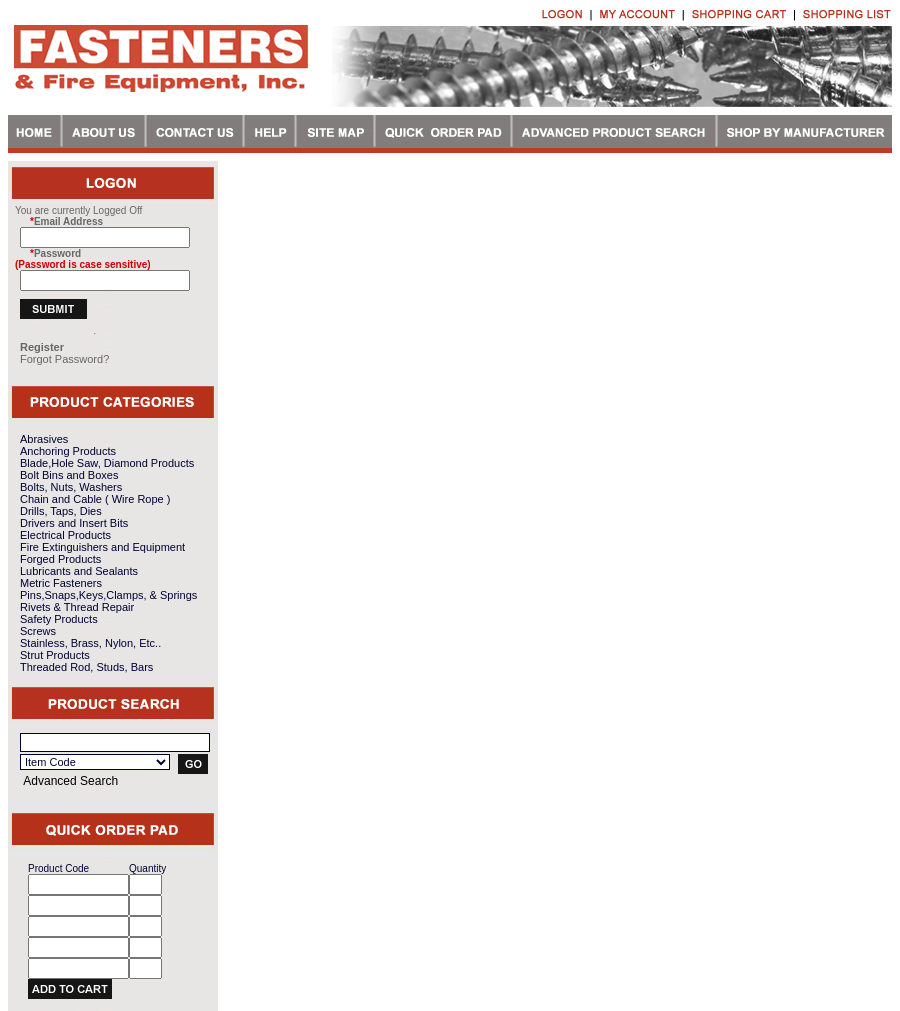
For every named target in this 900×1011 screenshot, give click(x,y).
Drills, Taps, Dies (61, 511)
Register (42, 347)
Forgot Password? (64, 359)
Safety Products (59, 619)
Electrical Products (65, 535)
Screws (38, 631)
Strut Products (55, 655)
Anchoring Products (68, 451)
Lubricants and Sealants (79, 571)
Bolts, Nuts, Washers (71, 487)
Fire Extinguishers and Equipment (102, 547)
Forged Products (60, 559)
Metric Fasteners (61, 583)
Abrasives (44, 439)
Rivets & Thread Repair (77, 607)
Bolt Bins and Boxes (69, 475)
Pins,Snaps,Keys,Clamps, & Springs (108, 595)
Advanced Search (70, 781)
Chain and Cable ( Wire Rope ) (95, 499)
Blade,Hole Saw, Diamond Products (107, 463)
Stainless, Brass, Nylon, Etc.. (90, 643)
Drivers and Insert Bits (74, 523)
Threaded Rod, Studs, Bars (86, 667)
